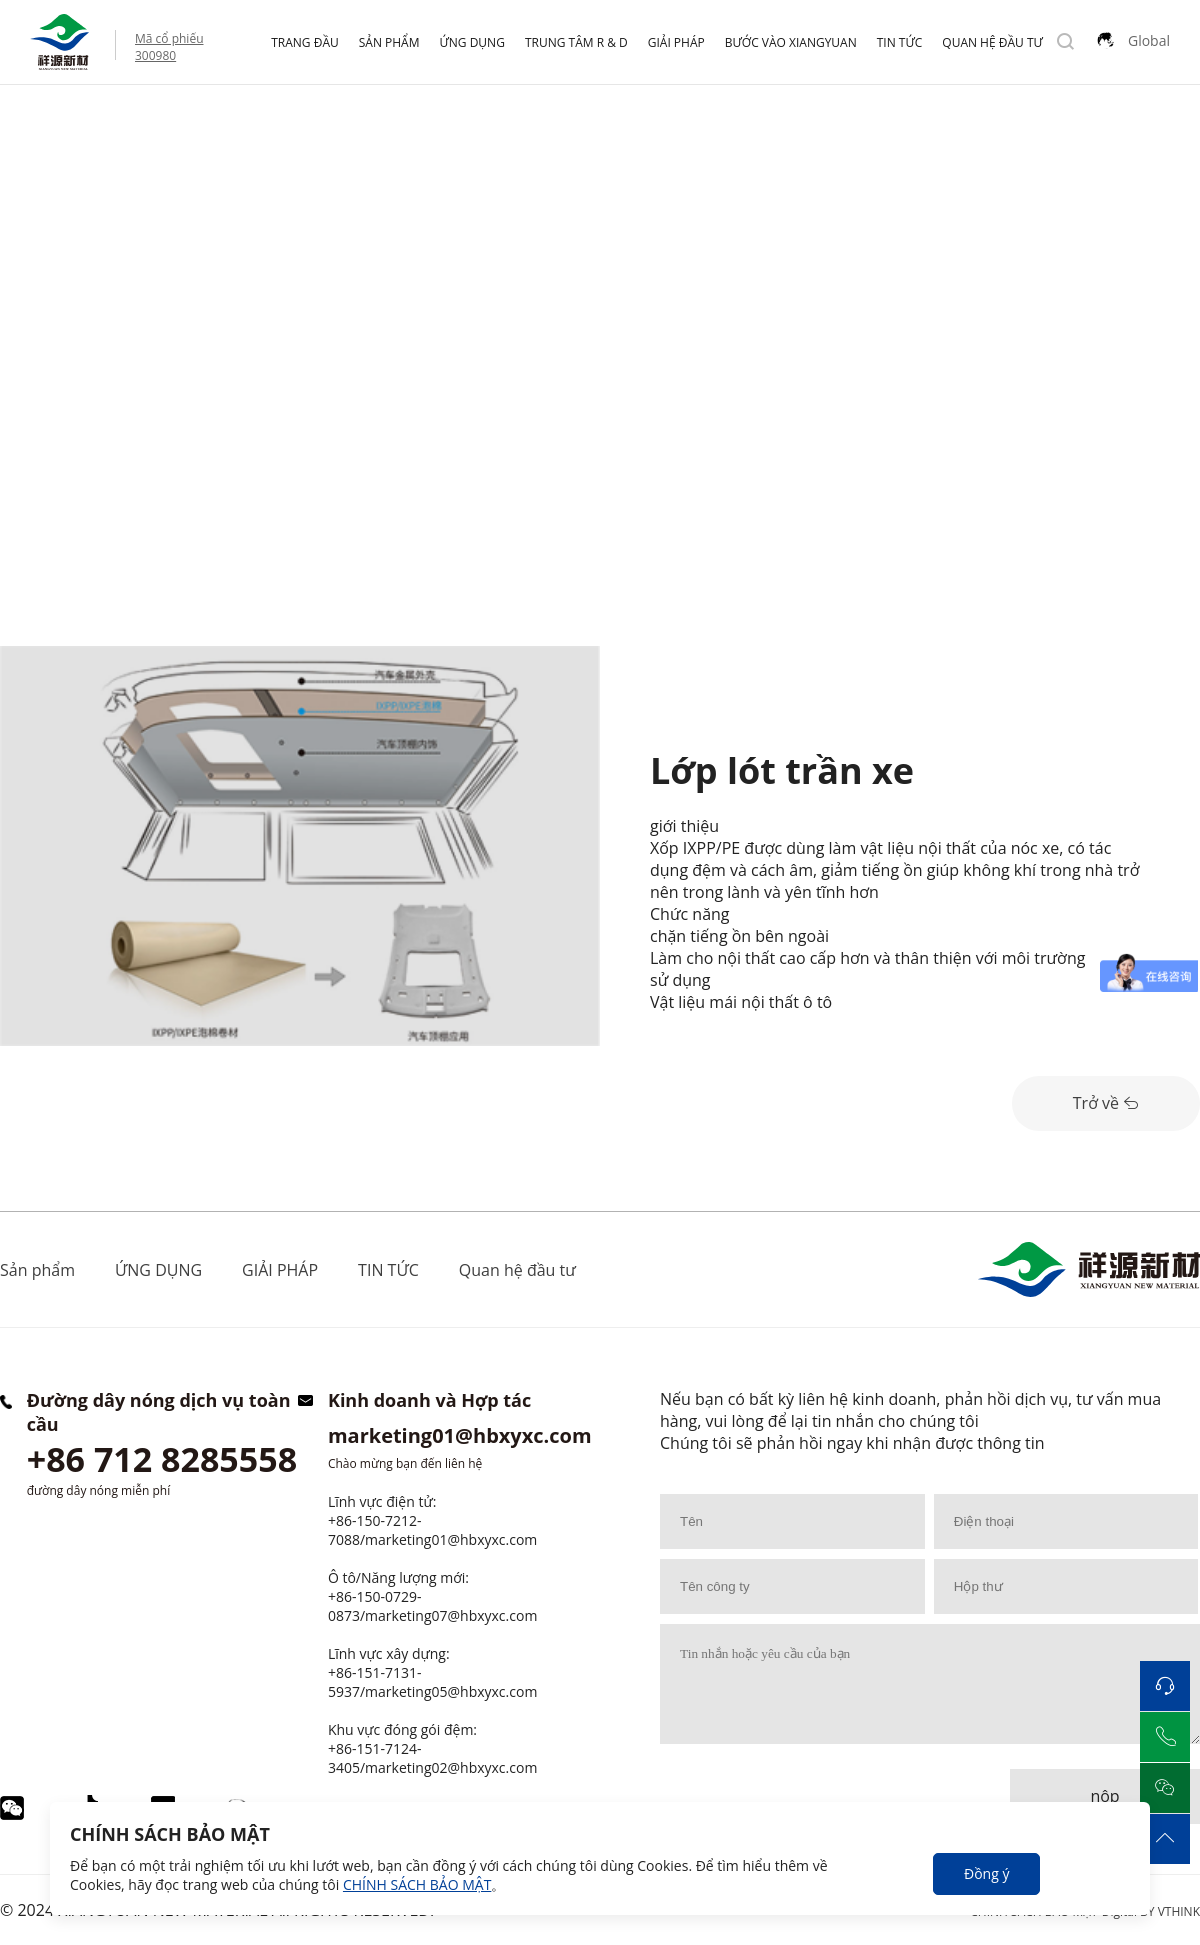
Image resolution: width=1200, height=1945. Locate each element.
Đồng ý (986, 1873)
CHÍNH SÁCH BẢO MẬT (417, 1884)
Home (22, 127)
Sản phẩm (389, 42)
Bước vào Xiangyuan (791, 42)
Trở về (1106, 1103)
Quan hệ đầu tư (992, 42)
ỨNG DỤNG (472, 42)
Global (1149, 40)
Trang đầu (305, 42)
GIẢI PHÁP (676, 42)
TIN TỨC (900, 42)
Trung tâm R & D (576, 42)
